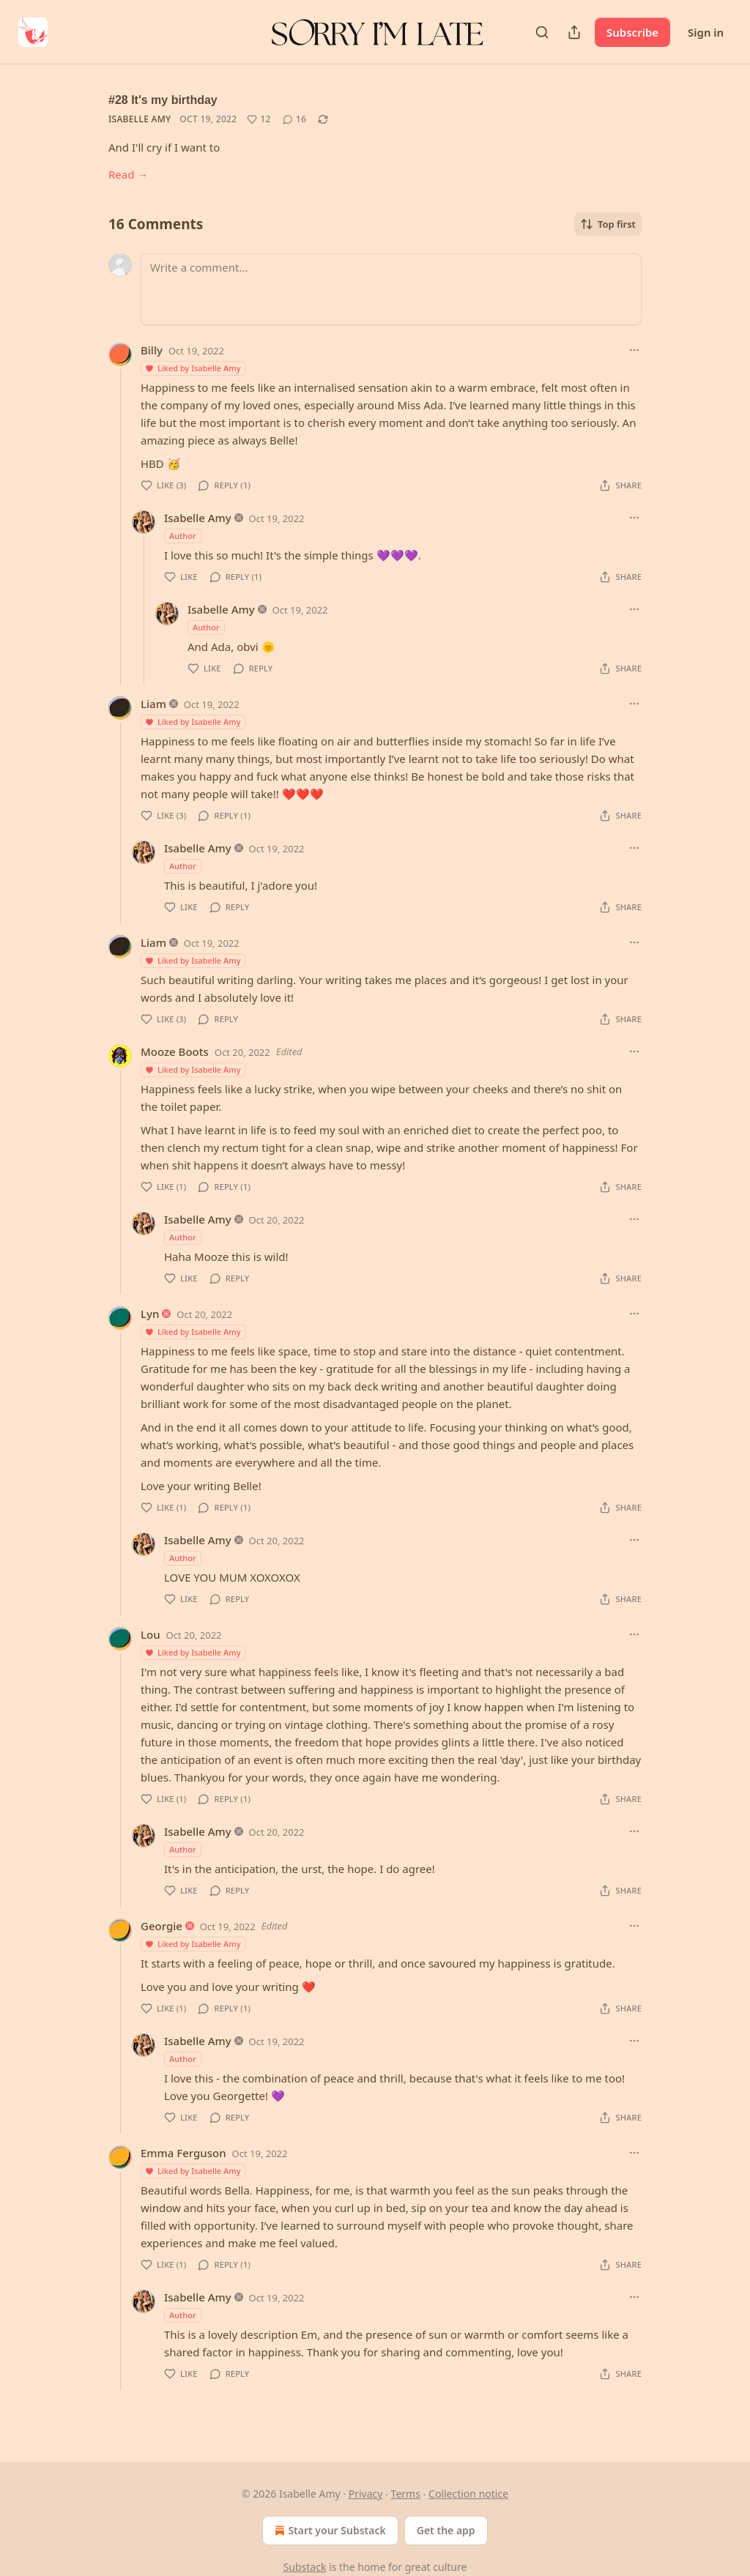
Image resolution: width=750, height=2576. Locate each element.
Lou (150, 1634)
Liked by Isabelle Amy (192, 367)
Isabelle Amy (139, 119)
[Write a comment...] (391, 289)
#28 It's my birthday (163, 100)
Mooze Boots (175, 1051)
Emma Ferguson (183, 2152)
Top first (608, 224)
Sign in (706, 32)
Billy (152, 350)
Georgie (161, 1925)
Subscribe (632, 32)
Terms (405, 2494)
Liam (153, 703)
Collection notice (468, 2494)
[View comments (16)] (294, 119)
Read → (128, 174)
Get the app (446, 2530)
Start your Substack (328, 2531)
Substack (305, 2567)
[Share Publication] (574, 32)
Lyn (150, 1313)
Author (182, 535)
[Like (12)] (258, 119)
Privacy (366, 2494)
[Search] (542, 32)
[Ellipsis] (634, 350)
